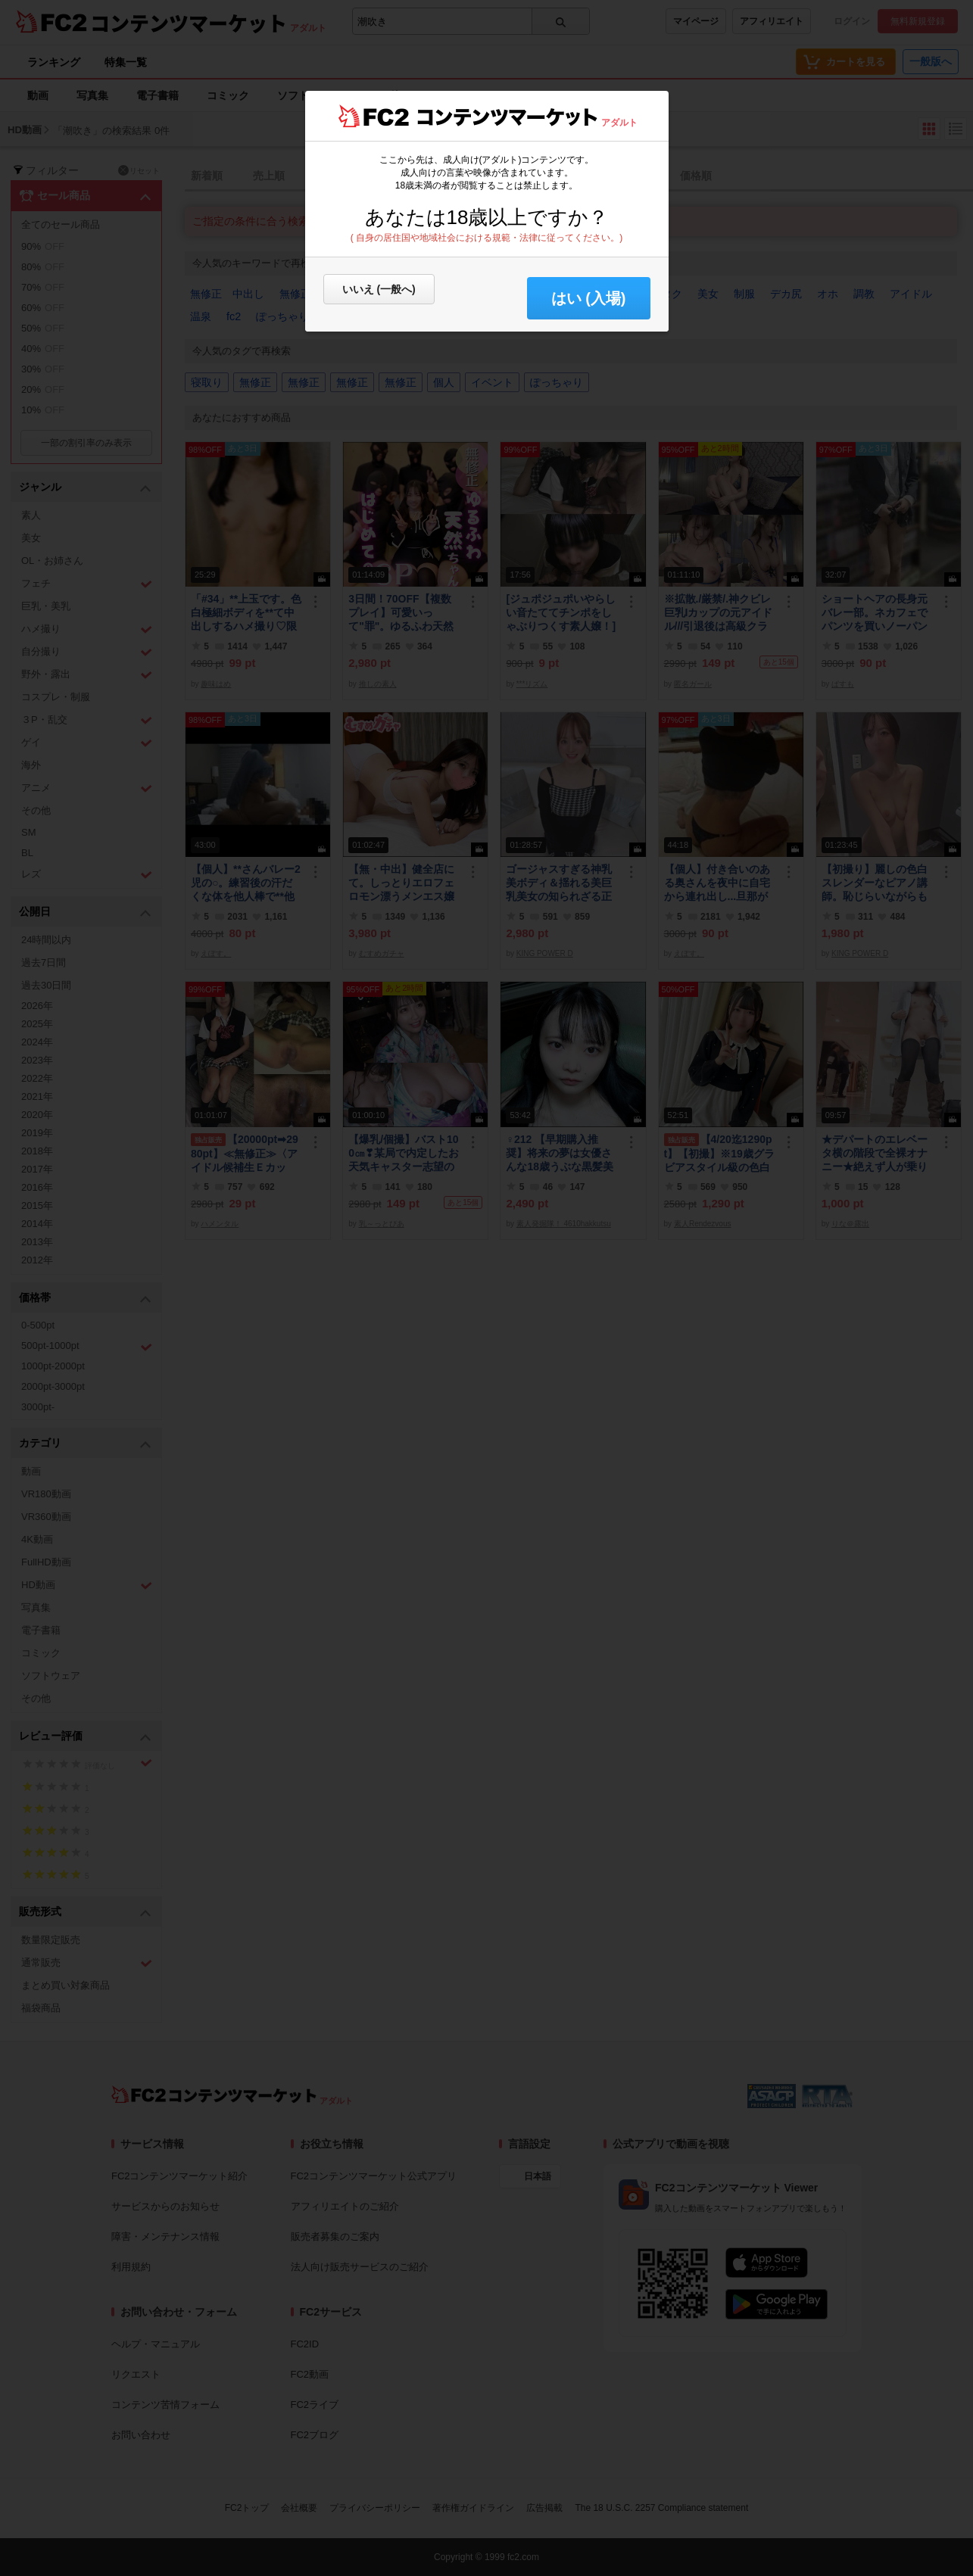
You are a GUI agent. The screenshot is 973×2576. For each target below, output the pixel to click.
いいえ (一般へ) (379, 289)
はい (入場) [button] (588, 298)
